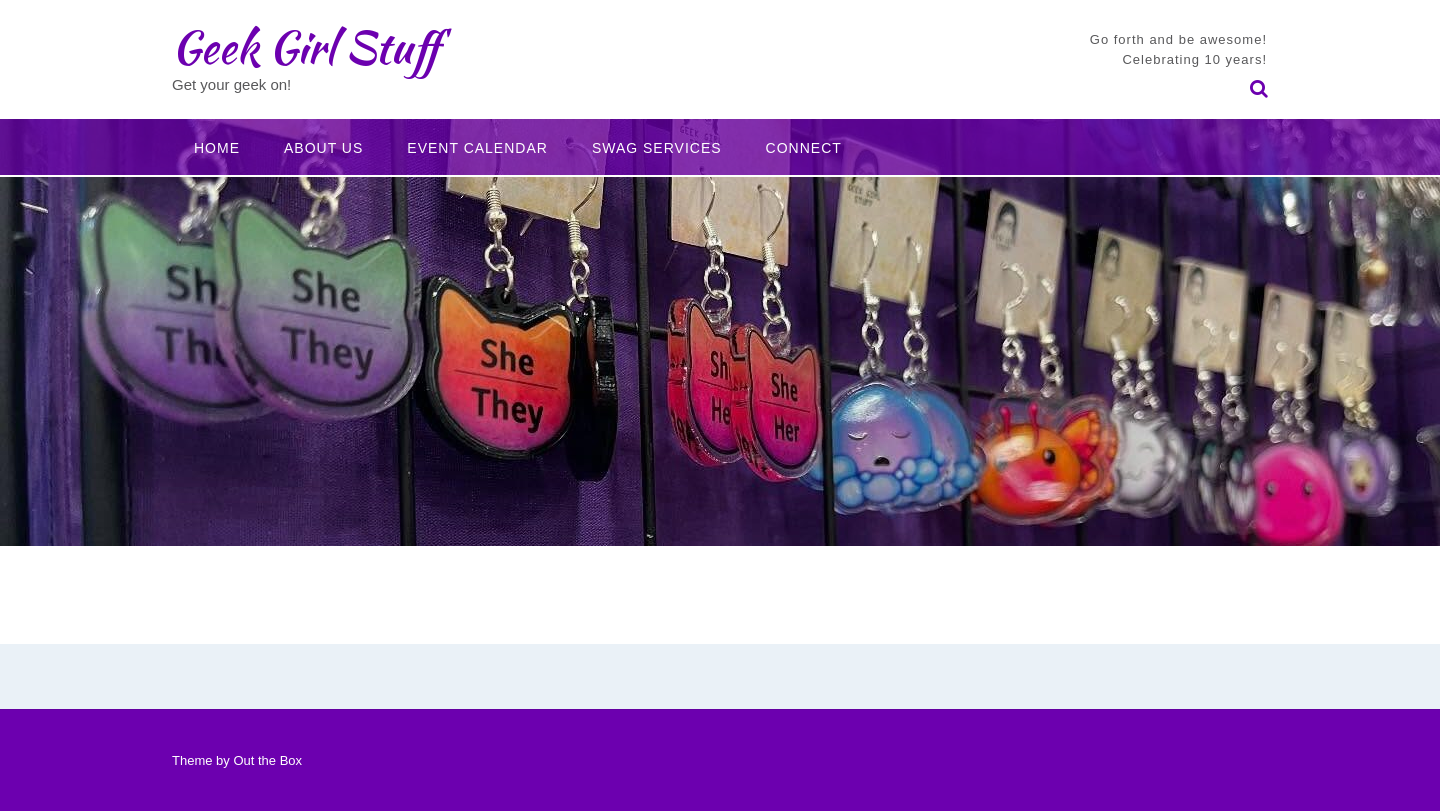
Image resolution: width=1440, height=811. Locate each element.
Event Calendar (477, 148)
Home (217, 148)
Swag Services (657, 148)
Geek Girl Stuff (305, 47)
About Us (323, 148)
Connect (804, 148)
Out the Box (267, 760)
